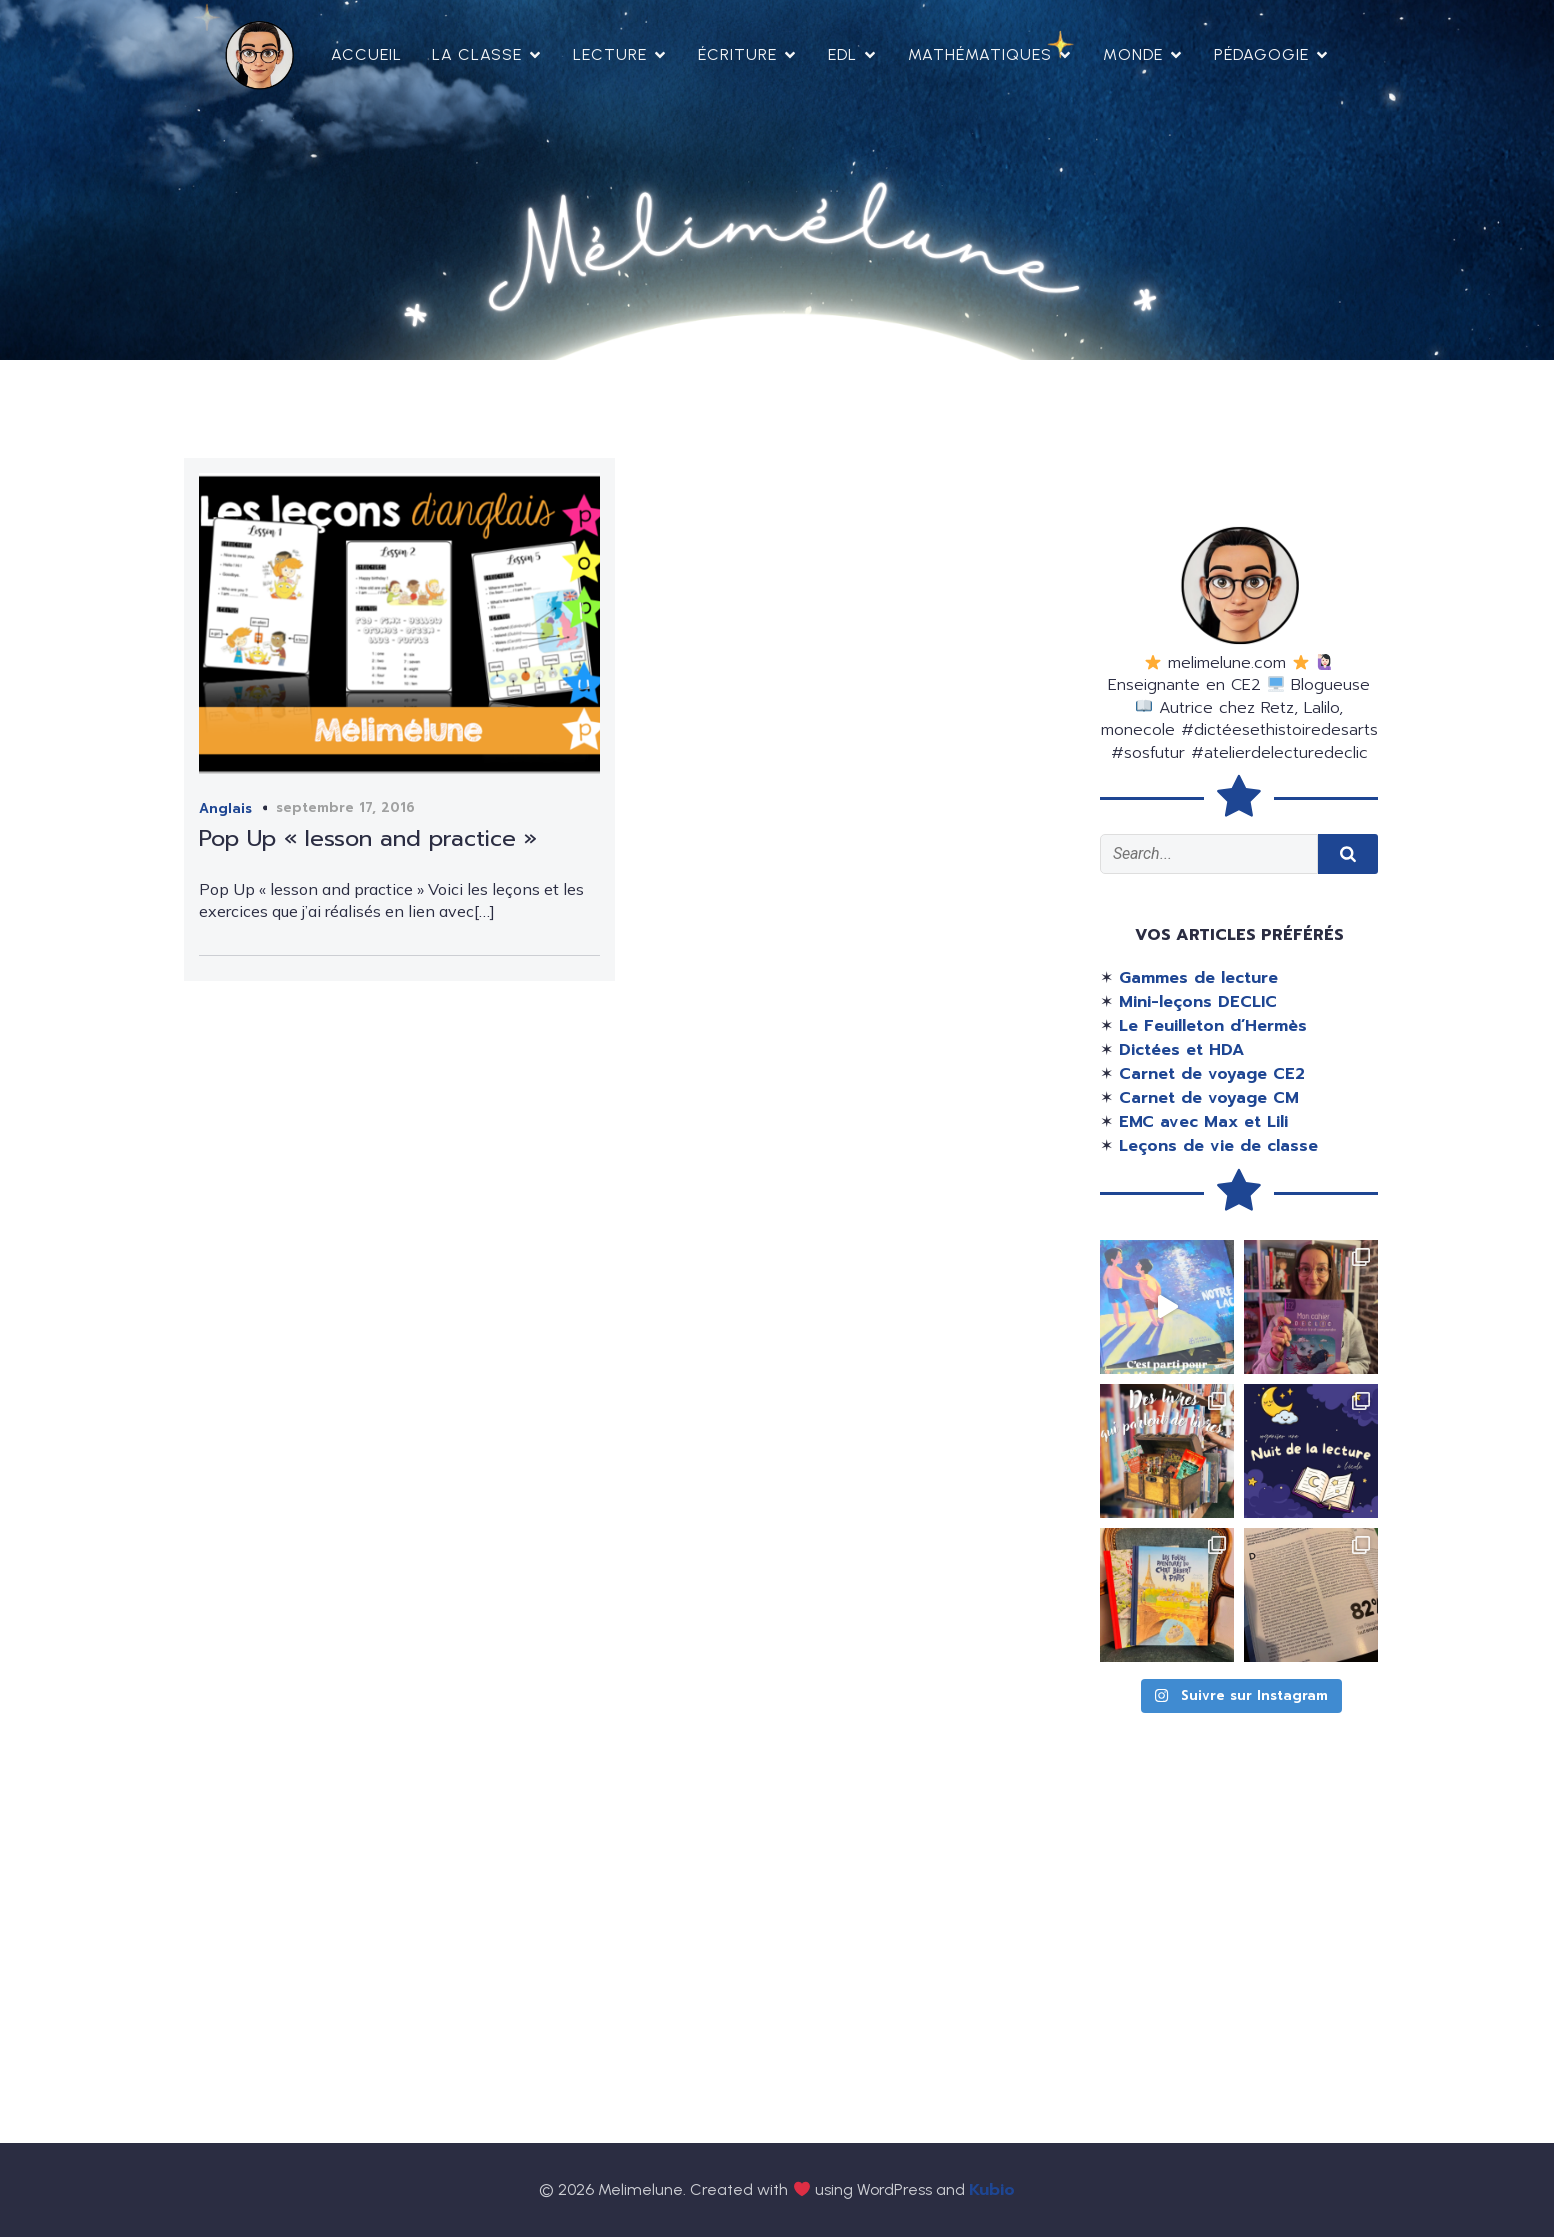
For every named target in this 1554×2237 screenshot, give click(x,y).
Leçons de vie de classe (1218, 1146)
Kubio (992, 2190)
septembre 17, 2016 (345, 807)
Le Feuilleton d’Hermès (1213, 1026)
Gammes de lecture (1198, 978)
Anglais (225, 808)
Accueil (366, 54)
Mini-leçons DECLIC (1198, 1002)
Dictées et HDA (1181, 1050)
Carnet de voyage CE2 (1212, 1074)
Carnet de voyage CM (1209, 1098)
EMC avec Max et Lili (1203, 1122)
